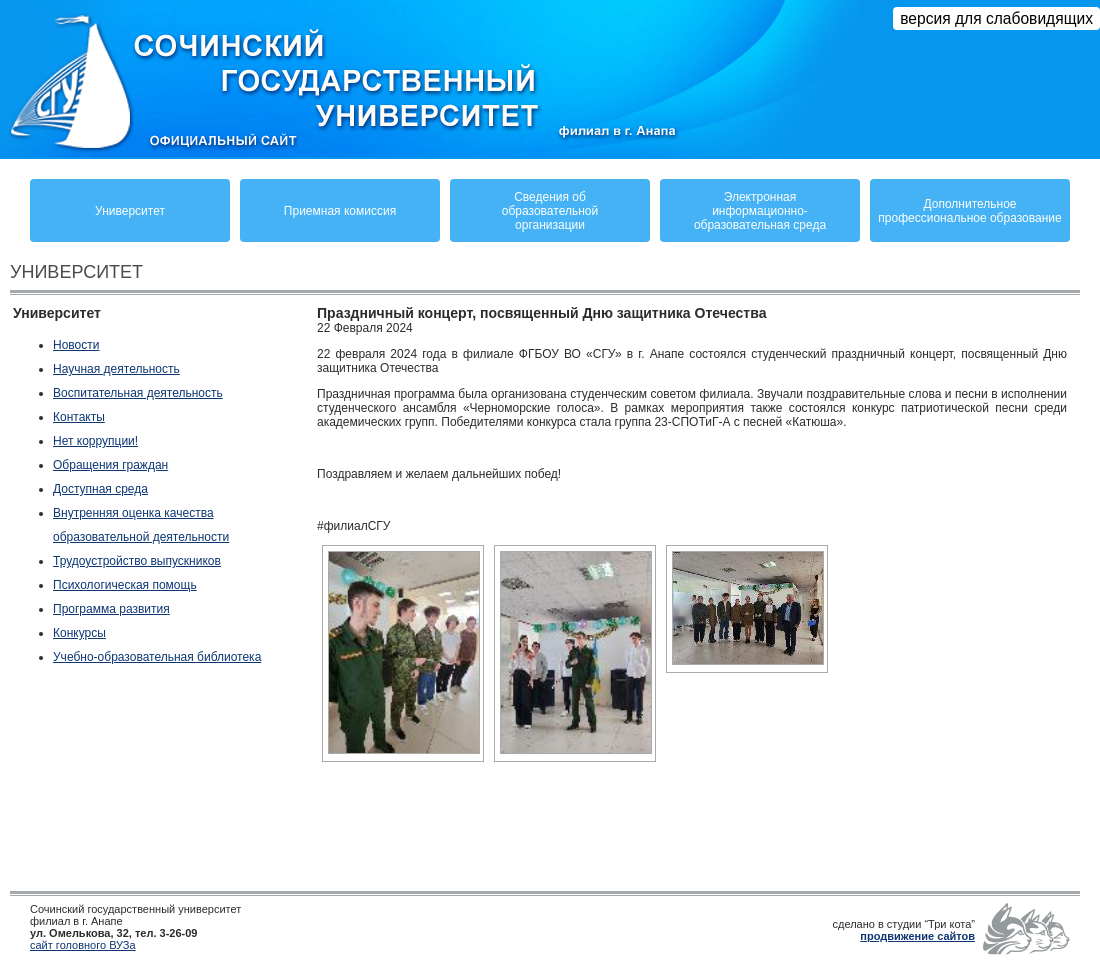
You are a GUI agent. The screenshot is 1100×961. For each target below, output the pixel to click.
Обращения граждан (110, 465)
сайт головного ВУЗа (83, 945)
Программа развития (111, 609)
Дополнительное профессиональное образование (969, 211)
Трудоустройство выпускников (137, 561)
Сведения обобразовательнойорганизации (550, 211)
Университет (130, 211)
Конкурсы (79, 633)
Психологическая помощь (125, 585)
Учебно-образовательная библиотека (157, 657)
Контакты (79, 417)
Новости (76, 345)
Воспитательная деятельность (138, 393)
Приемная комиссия (340, 211)
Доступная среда (100, 489)
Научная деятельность (116, 369)
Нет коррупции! (95, 441)
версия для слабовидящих (996, 18)
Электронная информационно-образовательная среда (760, 211)
